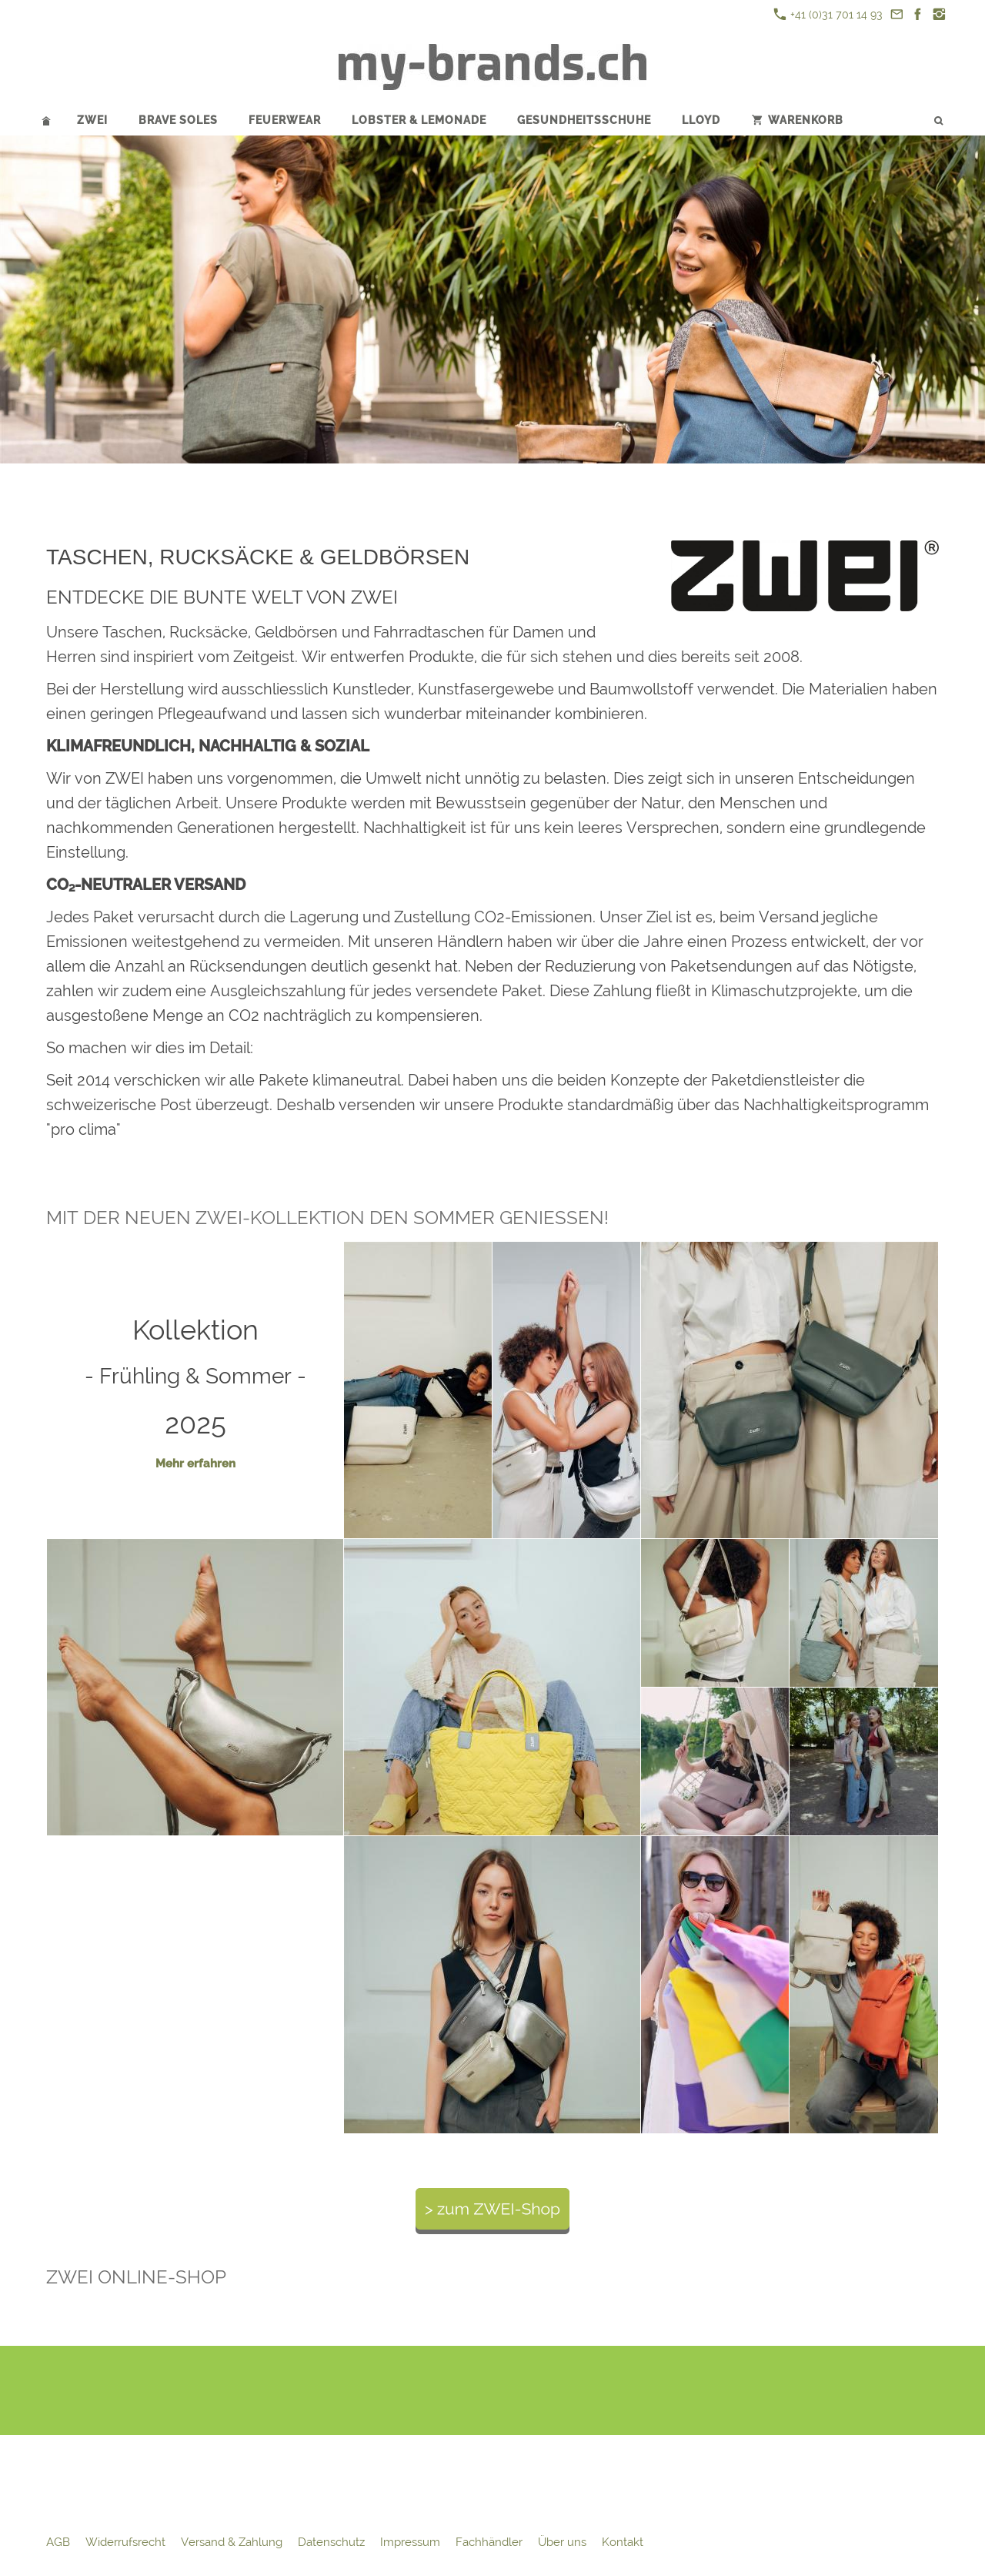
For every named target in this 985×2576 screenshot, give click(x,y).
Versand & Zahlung (231, 2542)
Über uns (562, 2542)
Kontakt (622, 2542)
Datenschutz (331, 2542)
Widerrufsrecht (125, 2542)
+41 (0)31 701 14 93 (828, 14)
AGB (58, 2542)
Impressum (410, 2542)
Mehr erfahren (195, 1463)
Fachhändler (489, 2542)
